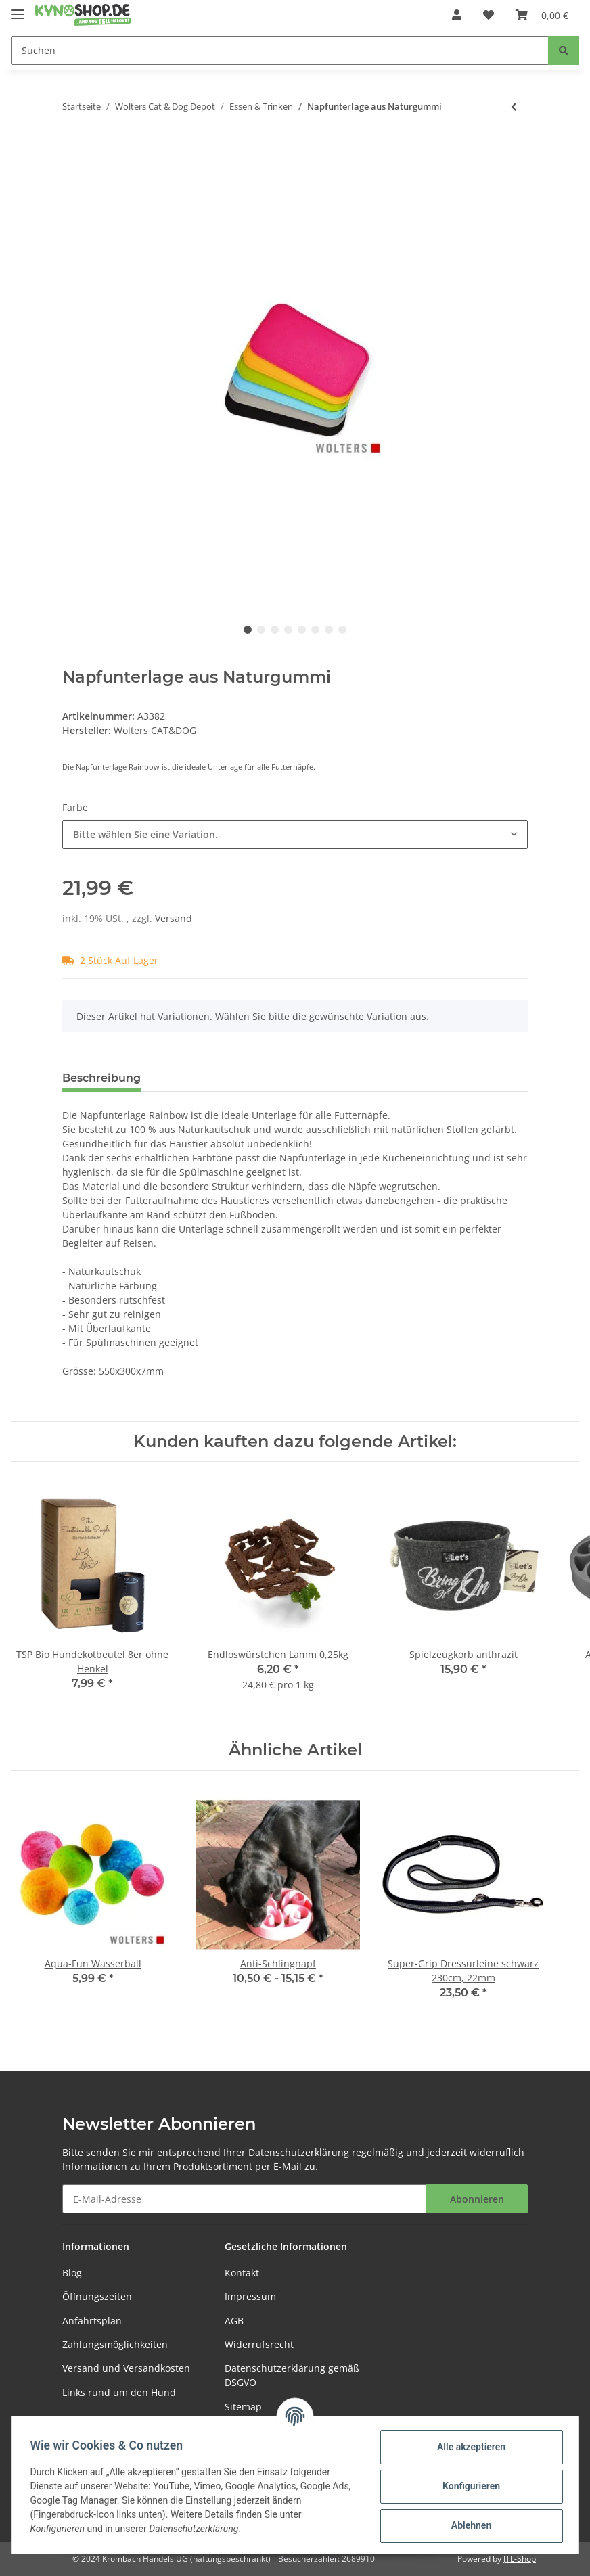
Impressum (250, 2296)
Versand (173, 918)
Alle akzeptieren (468, 2446)
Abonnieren (477, 2198)
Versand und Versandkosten (126, 2368)
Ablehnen (468, 2525)
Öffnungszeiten (97, 2296)
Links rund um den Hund (119, 2392)
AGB (234, 2320)
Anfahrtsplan (92, 2320)
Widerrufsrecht (259, 2344)
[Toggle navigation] (17, 8)
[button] (456, 14)
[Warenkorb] (542, 14)
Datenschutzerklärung (298, 2152)
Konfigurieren (468, 2486)
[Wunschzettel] (488, 14)
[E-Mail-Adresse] (244, 2198)
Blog (72, 2272)
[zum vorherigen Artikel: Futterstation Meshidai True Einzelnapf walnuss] (514, 106)
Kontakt (242, 2272)
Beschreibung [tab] (101, 1078)
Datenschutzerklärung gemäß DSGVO (292, 2375)
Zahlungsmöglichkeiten (115, 2344)
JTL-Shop (519, 2558)
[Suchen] (280, 50)
